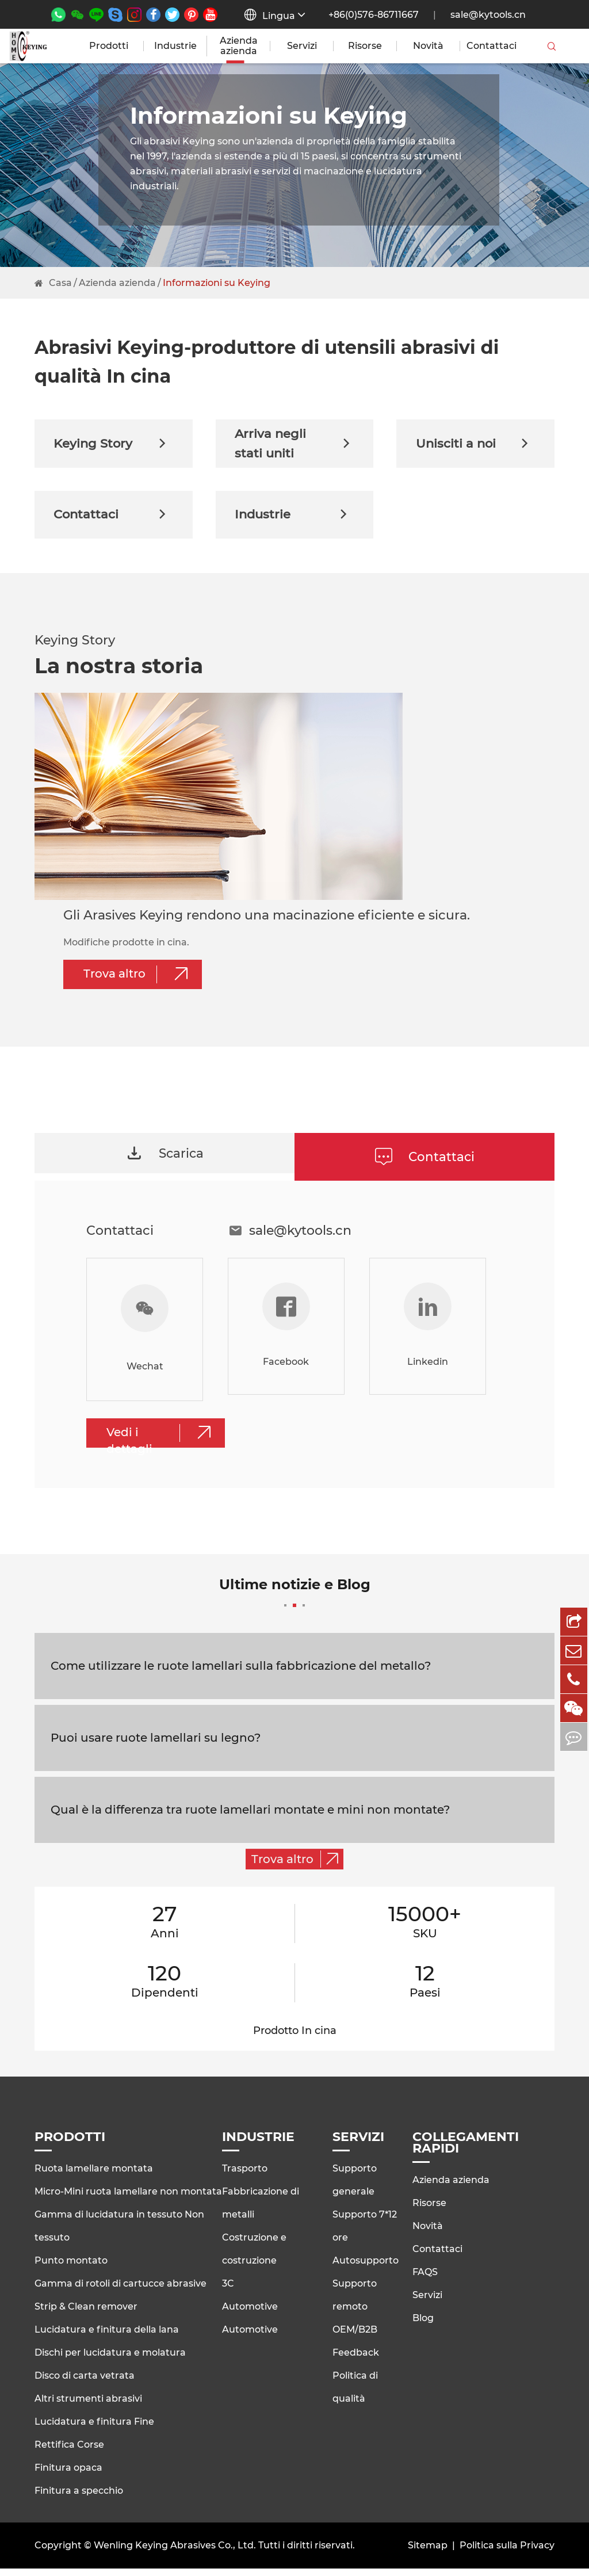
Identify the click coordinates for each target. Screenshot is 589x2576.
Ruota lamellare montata (94, 2175)
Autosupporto (365, 2267)
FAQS (425, 2279)
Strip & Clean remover (86, 2313)
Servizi (302, 46)
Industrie (175, 46)
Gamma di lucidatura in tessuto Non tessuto (119, 2233)
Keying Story (114, 445)
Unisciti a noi (475, 445)
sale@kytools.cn (488, 14)
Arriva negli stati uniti (295, 445)
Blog (423, 2325)
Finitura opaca (68, 2475)
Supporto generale (354, 2187)
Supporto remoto (354, 2302)
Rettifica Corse (69, 2452)
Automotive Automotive (250, 2325)
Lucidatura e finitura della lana (107, 2336)
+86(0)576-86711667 (373, 14)
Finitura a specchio (79, 2498)
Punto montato (71, 2267)
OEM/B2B (354, 2336)
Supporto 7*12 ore (364, 2233)
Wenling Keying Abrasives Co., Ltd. (175, 2553)
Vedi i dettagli (162, 1442)
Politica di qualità (355, 2394)
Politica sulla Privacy (507, 2553)
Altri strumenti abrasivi (88, 2406)
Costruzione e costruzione (254, 2256)
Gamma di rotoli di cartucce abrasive (120, 2290)
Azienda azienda (239, 46)
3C (228, 2290)
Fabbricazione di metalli (260, 2210)
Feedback (355, 2359)
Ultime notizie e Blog (294, 1599)
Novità (428, 46)
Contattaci (491, 46)
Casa (60, 282)
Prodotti (108, 46)
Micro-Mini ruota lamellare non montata (128, 2198)
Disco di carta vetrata (85, 2382)
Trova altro (139, 981)
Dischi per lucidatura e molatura (110, 2359)
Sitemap (428, 2553)
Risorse (365, 46)
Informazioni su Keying (216, 282)
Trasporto (244, 2175)
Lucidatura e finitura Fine (94, 2429)
